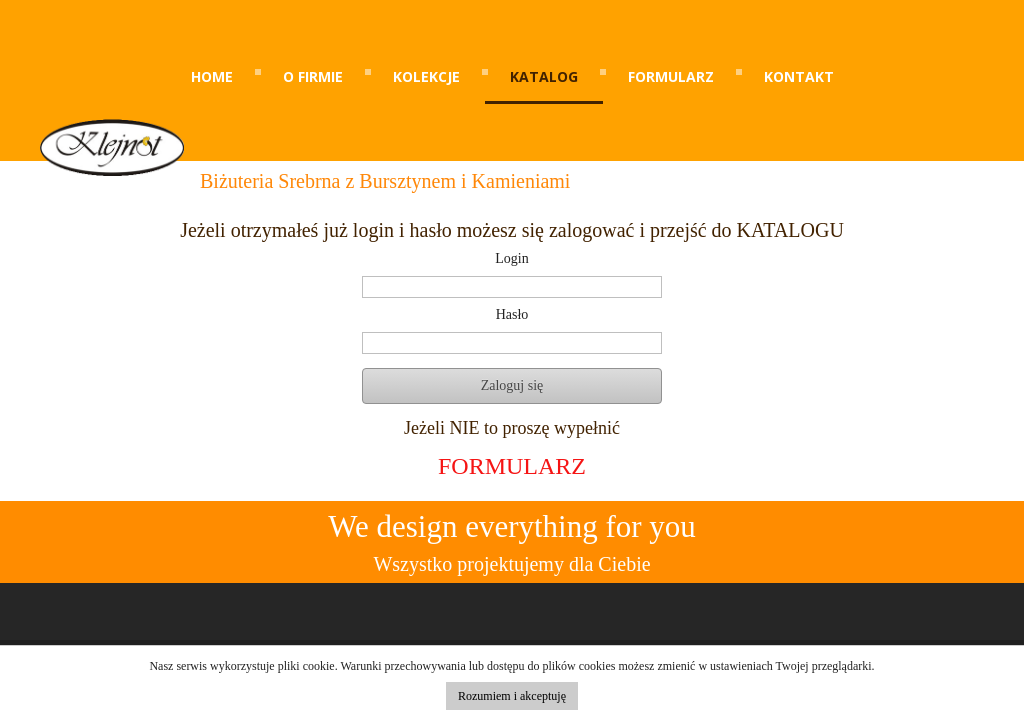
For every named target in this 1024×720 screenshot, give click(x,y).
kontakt (799, 76)
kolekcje (426, 76)
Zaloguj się (512, 385)
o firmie (313, 76)
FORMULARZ (512, 466)
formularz (671, 76)
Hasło (512, 315)
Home (212, 76)
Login (511, 259)
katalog (544, 76)
